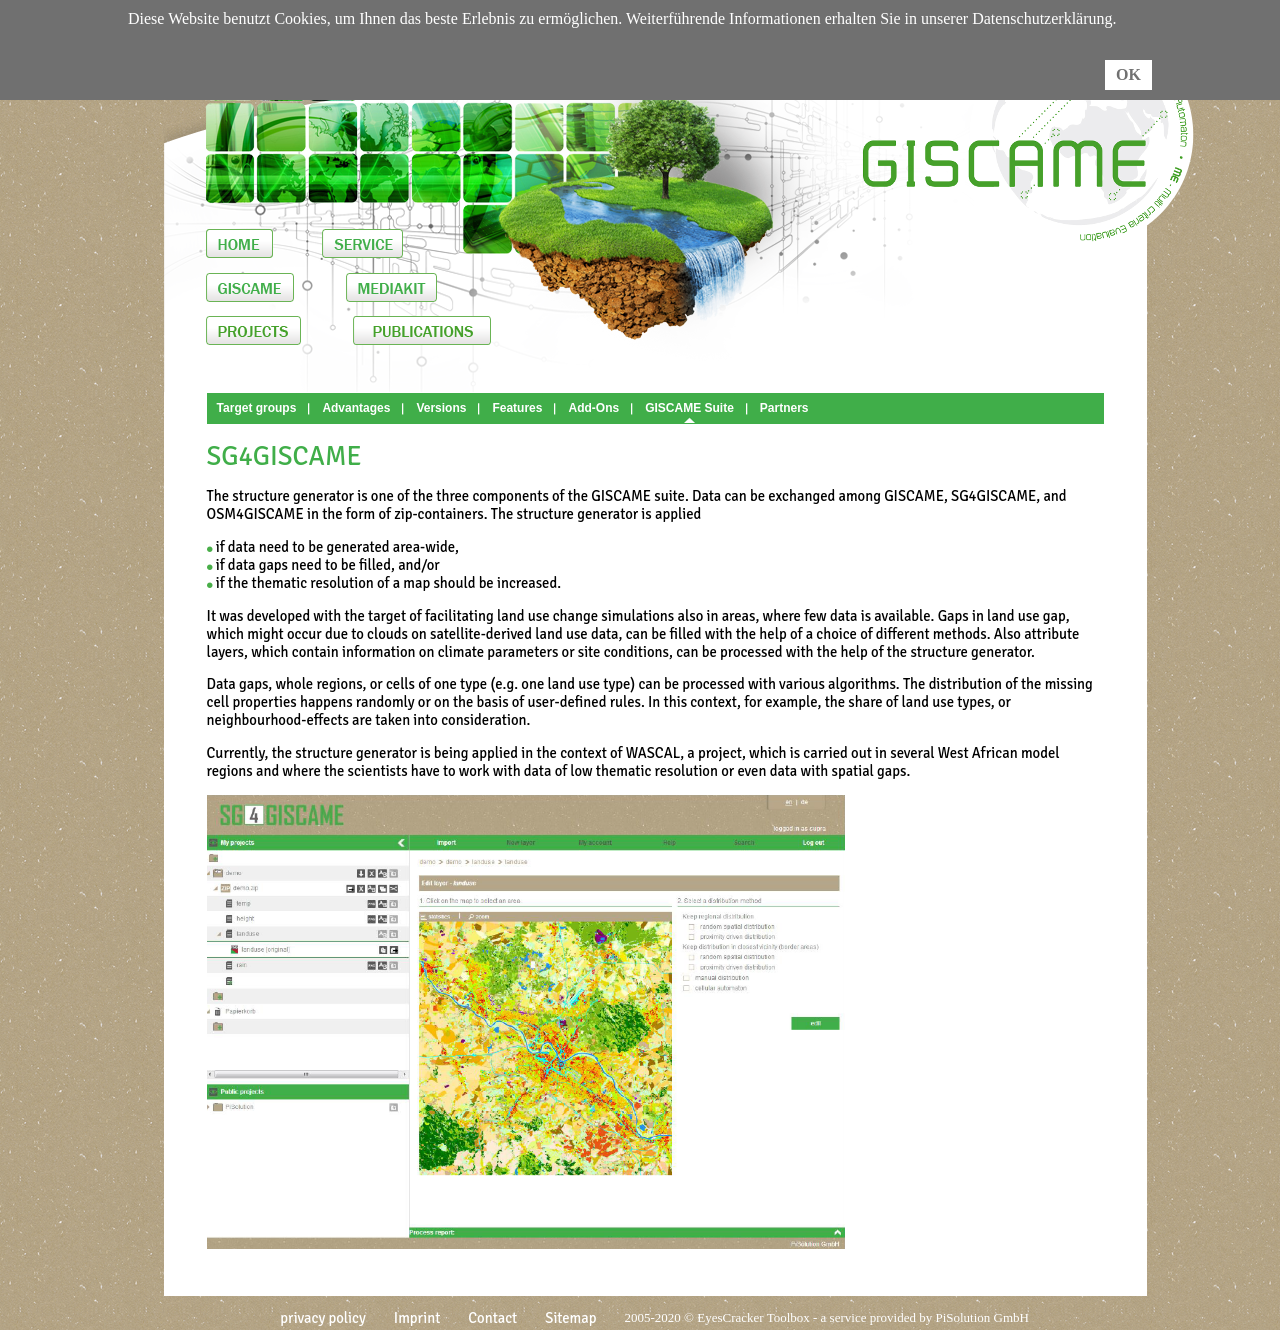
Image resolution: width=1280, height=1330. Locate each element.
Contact (492, 1318)
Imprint (417, 1318)
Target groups (257, 408)
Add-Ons (593, 408)
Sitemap (570, 1318)
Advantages (356, 408)
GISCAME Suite (689, 408)
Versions (441, 408)
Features (517, 408)
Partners (784, 408)
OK (1128, 74)
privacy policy (323, 1318)
